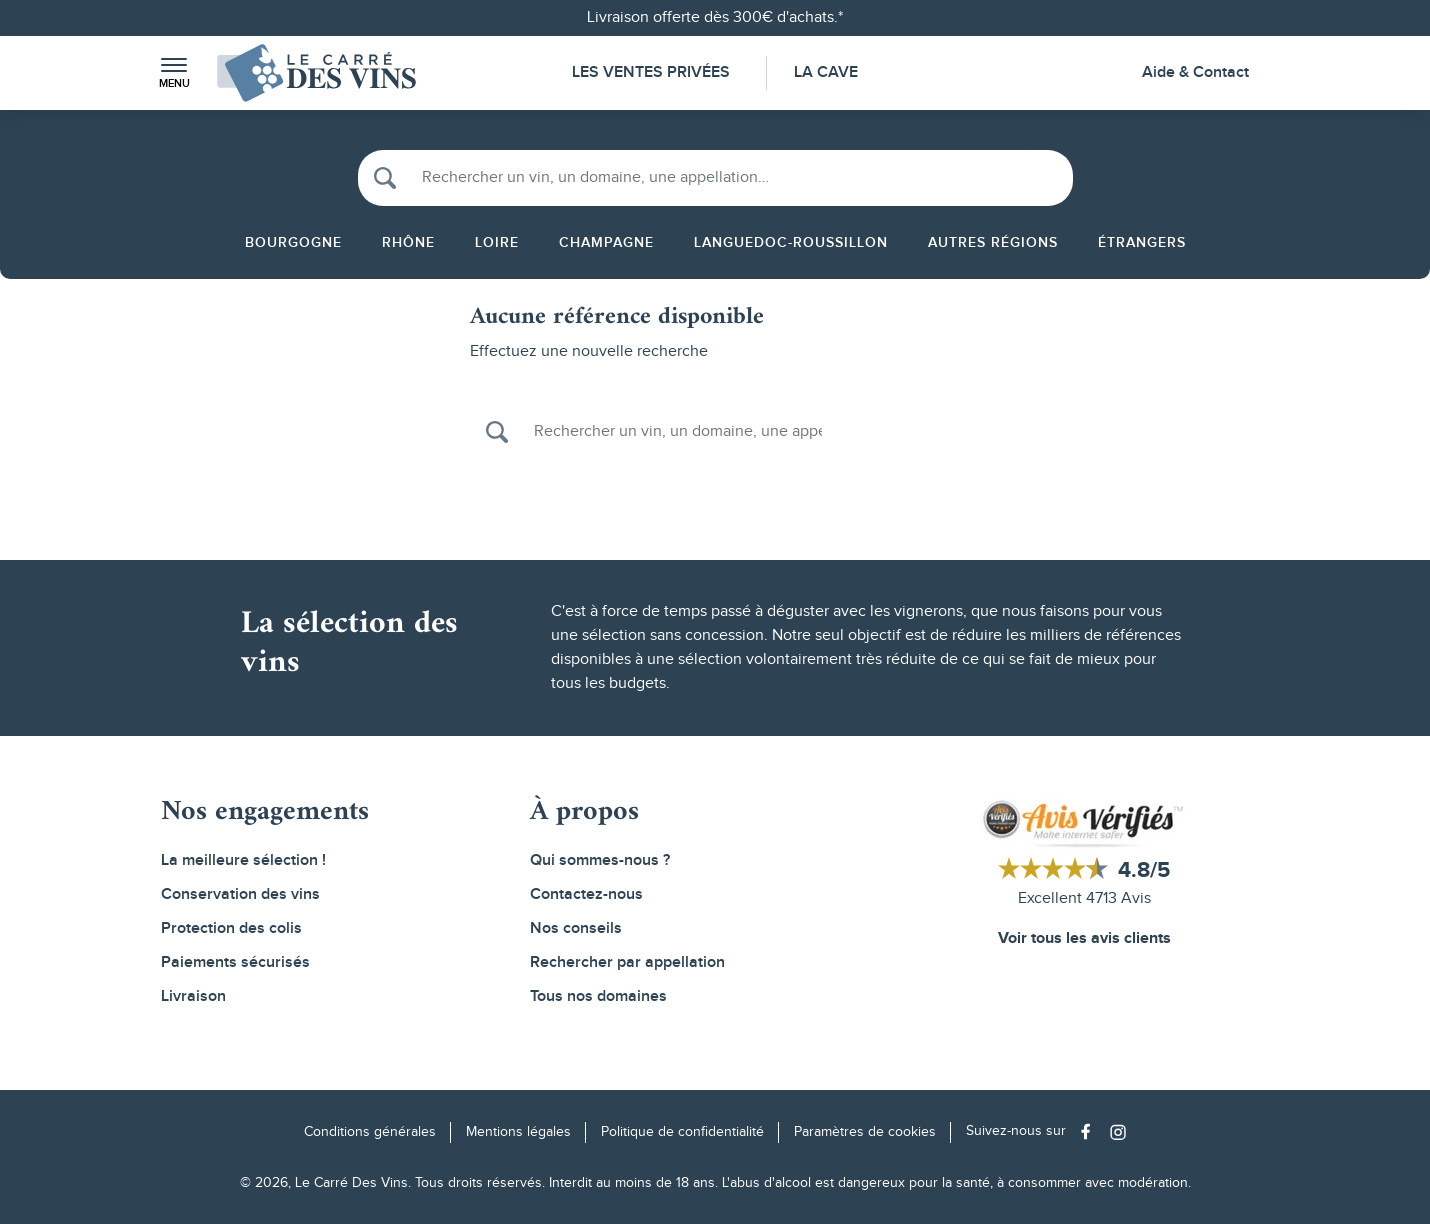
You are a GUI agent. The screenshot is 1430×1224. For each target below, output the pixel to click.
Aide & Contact (1195, 72)
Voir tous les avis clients (1084, 938)
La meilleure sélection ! (243, 860)
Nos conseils (576, 928)
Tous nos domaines (598, 996)
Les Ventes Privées (651, 72)
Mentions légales (518, 1132)
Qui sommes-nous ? (600, 860)
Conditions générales (370, 1132)
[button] (174, 73)
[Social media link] (1090, 1131)
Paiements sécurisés (235, 962)
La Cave (826, 72)
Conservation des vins (240, 894)
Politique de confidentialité (682, 1132)
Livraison (193, 996)
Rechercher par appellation (627, 962)
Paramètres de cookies (865, 1132)
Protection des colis (231, 928)
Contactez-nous (586, 894)
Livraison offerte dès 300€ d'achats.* (715, 17)
